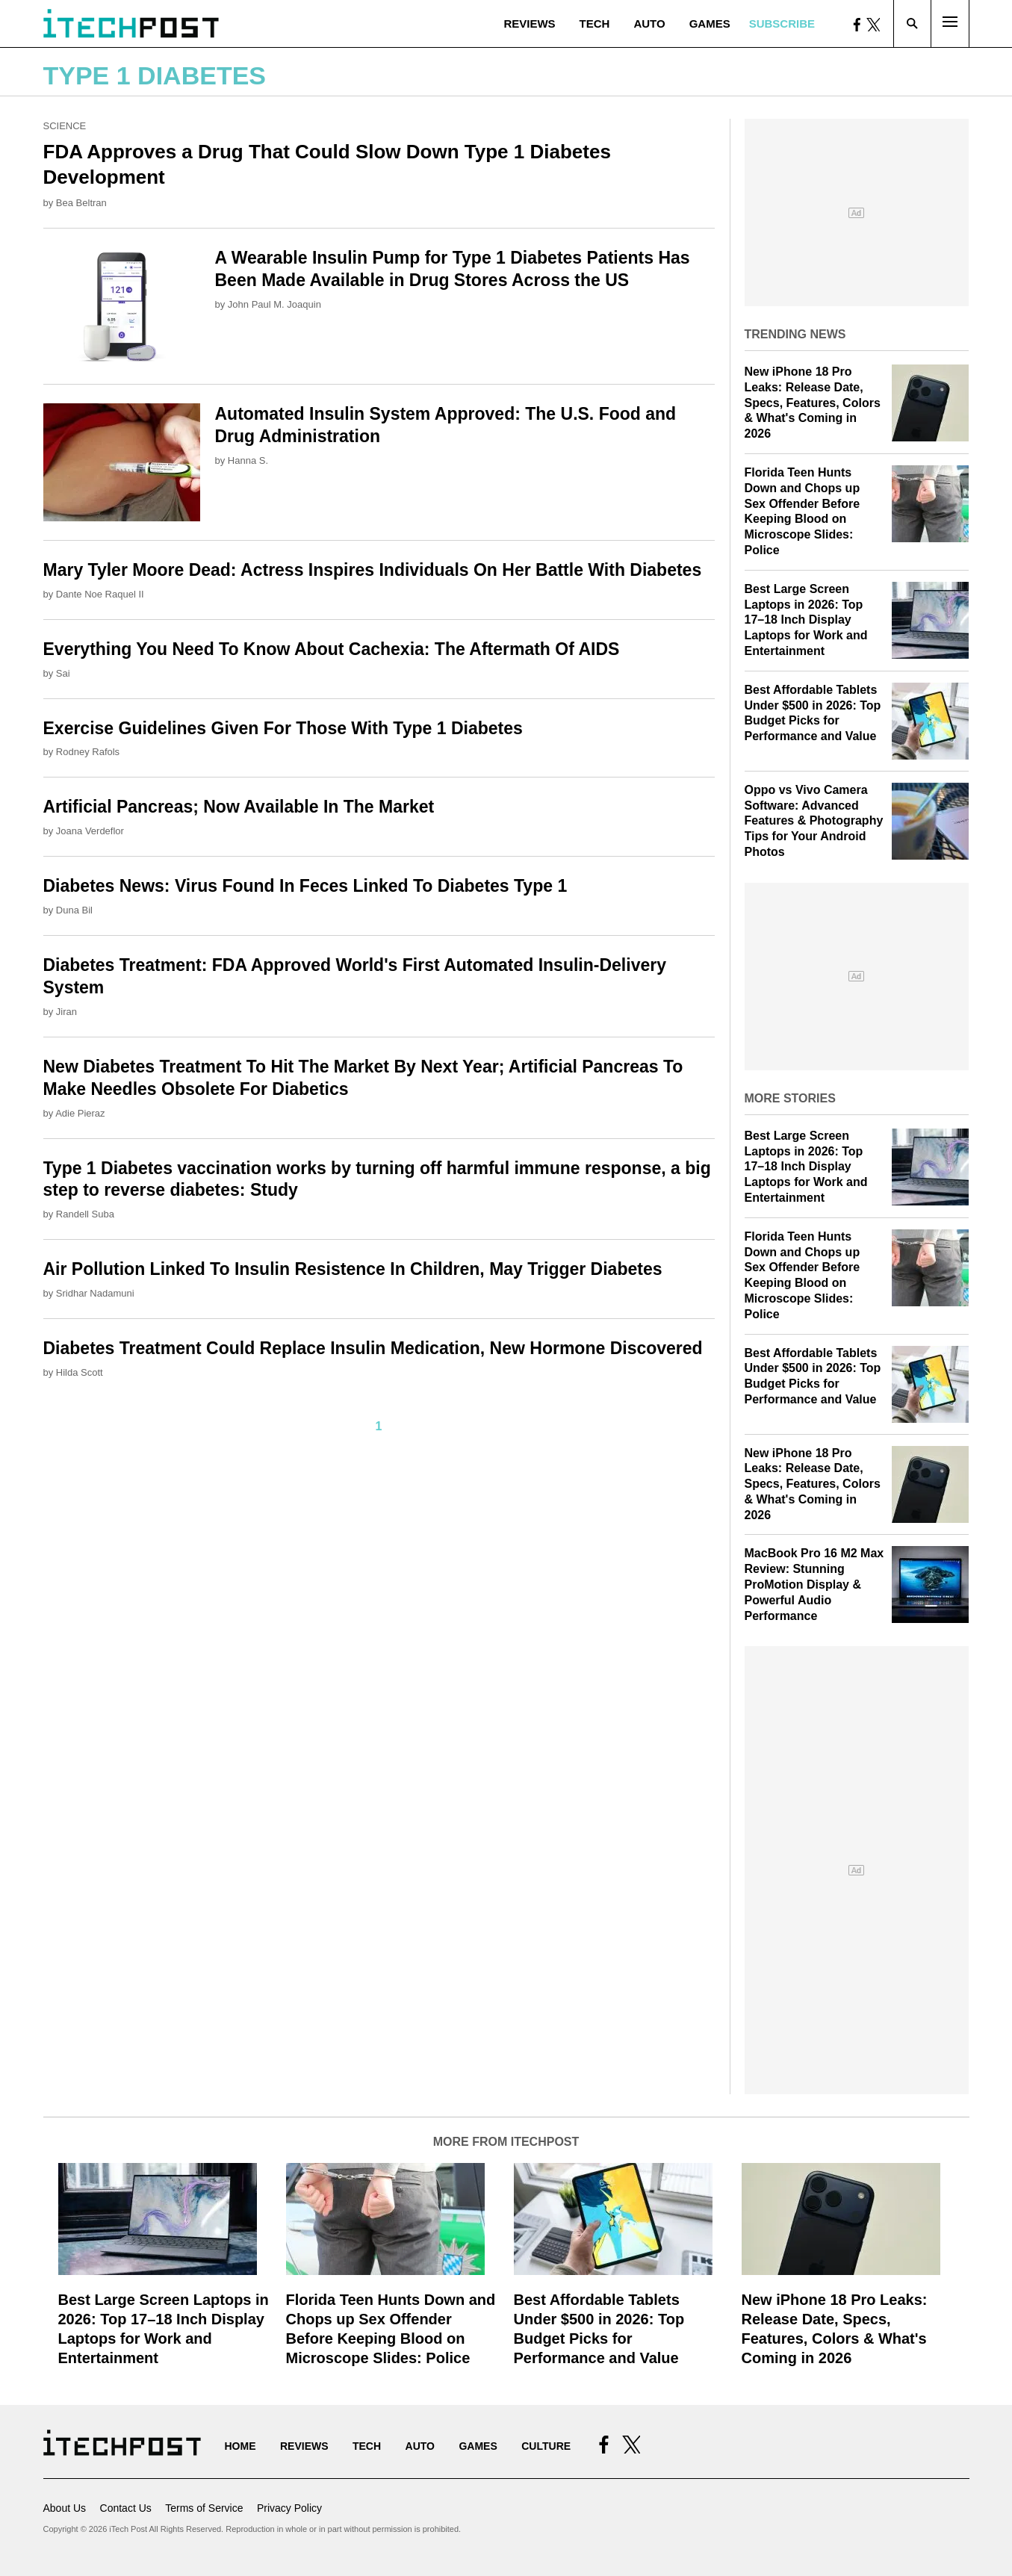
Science (65, 125)
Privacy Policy (289, 2508)
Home (240, 2446)
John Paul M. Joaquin (274, 304)
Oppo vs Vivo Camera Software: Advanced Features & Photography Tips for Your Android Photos (814, 820)
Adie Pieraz (80, 1113)
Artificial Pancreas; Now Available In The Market (239, 806)
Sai (63, 673)
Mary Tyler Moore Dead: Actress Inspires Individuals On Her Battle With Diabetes (372, 570)
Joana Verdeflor (90, 831)
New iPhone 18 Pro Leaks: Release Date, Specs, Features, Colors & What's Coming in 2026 (813, 402)
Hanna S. (248, 460)
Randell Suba (85, 1214)
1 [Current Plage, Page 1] (379, 1426)
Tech (595, 23)
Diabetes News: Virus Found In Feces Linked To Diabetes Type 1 (305, 886)
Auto (649, 23)
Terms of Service (204, 2508)
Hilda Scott (79, 1372)
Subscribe (782, 23)
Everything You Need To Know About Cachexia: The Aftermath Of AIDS (331, 649)
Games (709, 23)
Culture (546, 2446)
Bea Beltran (81, 202)
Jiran (66, 1011)
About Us (65, 2508)
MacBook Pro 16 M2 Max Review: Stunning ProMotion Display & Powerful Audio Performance (814, 1584)
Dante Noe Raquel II (100, 594)
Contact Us (126, 2508)
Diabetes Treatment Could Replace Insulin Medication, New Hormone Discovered (373, 1348)
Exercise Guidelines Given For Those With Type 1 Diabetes (283, 728)
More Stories (790, 1098)
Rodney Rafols (87, 751)
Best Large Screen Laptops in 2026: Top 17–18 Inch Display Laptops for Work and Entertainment (806, 620)
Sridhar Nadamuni (95, 1293)
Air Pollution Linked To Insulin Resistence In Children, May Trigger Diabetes (352, 1269)
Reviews (529, 23)
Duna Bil (74, 910)
